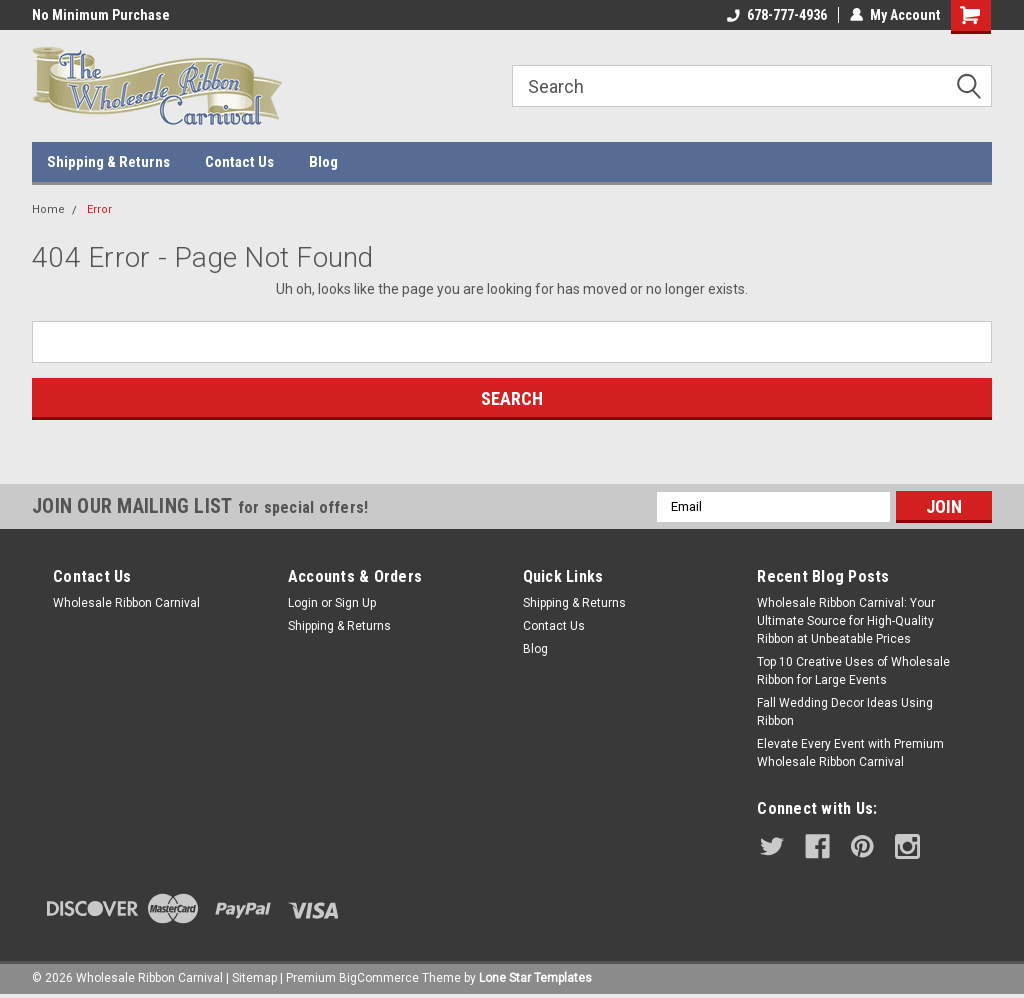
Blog (323, 162)
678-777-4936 (777, 15)
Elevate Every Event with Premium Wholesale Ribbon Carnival (850, 753)
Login (303, 603)
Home (48, 209)
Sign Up (355, 603)
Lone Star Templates (535, 978)
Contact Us (239, 162)
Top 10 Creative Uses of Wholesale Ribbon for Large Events (853, 671)
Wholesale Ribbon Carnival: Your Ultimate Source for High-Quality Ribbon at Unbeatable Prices (846, 621)
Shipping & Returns (108, 162)
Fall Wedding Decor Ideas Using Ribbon (845, 712)
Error (99, 209)
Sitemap (254, 978)
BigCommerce (379, 978)
